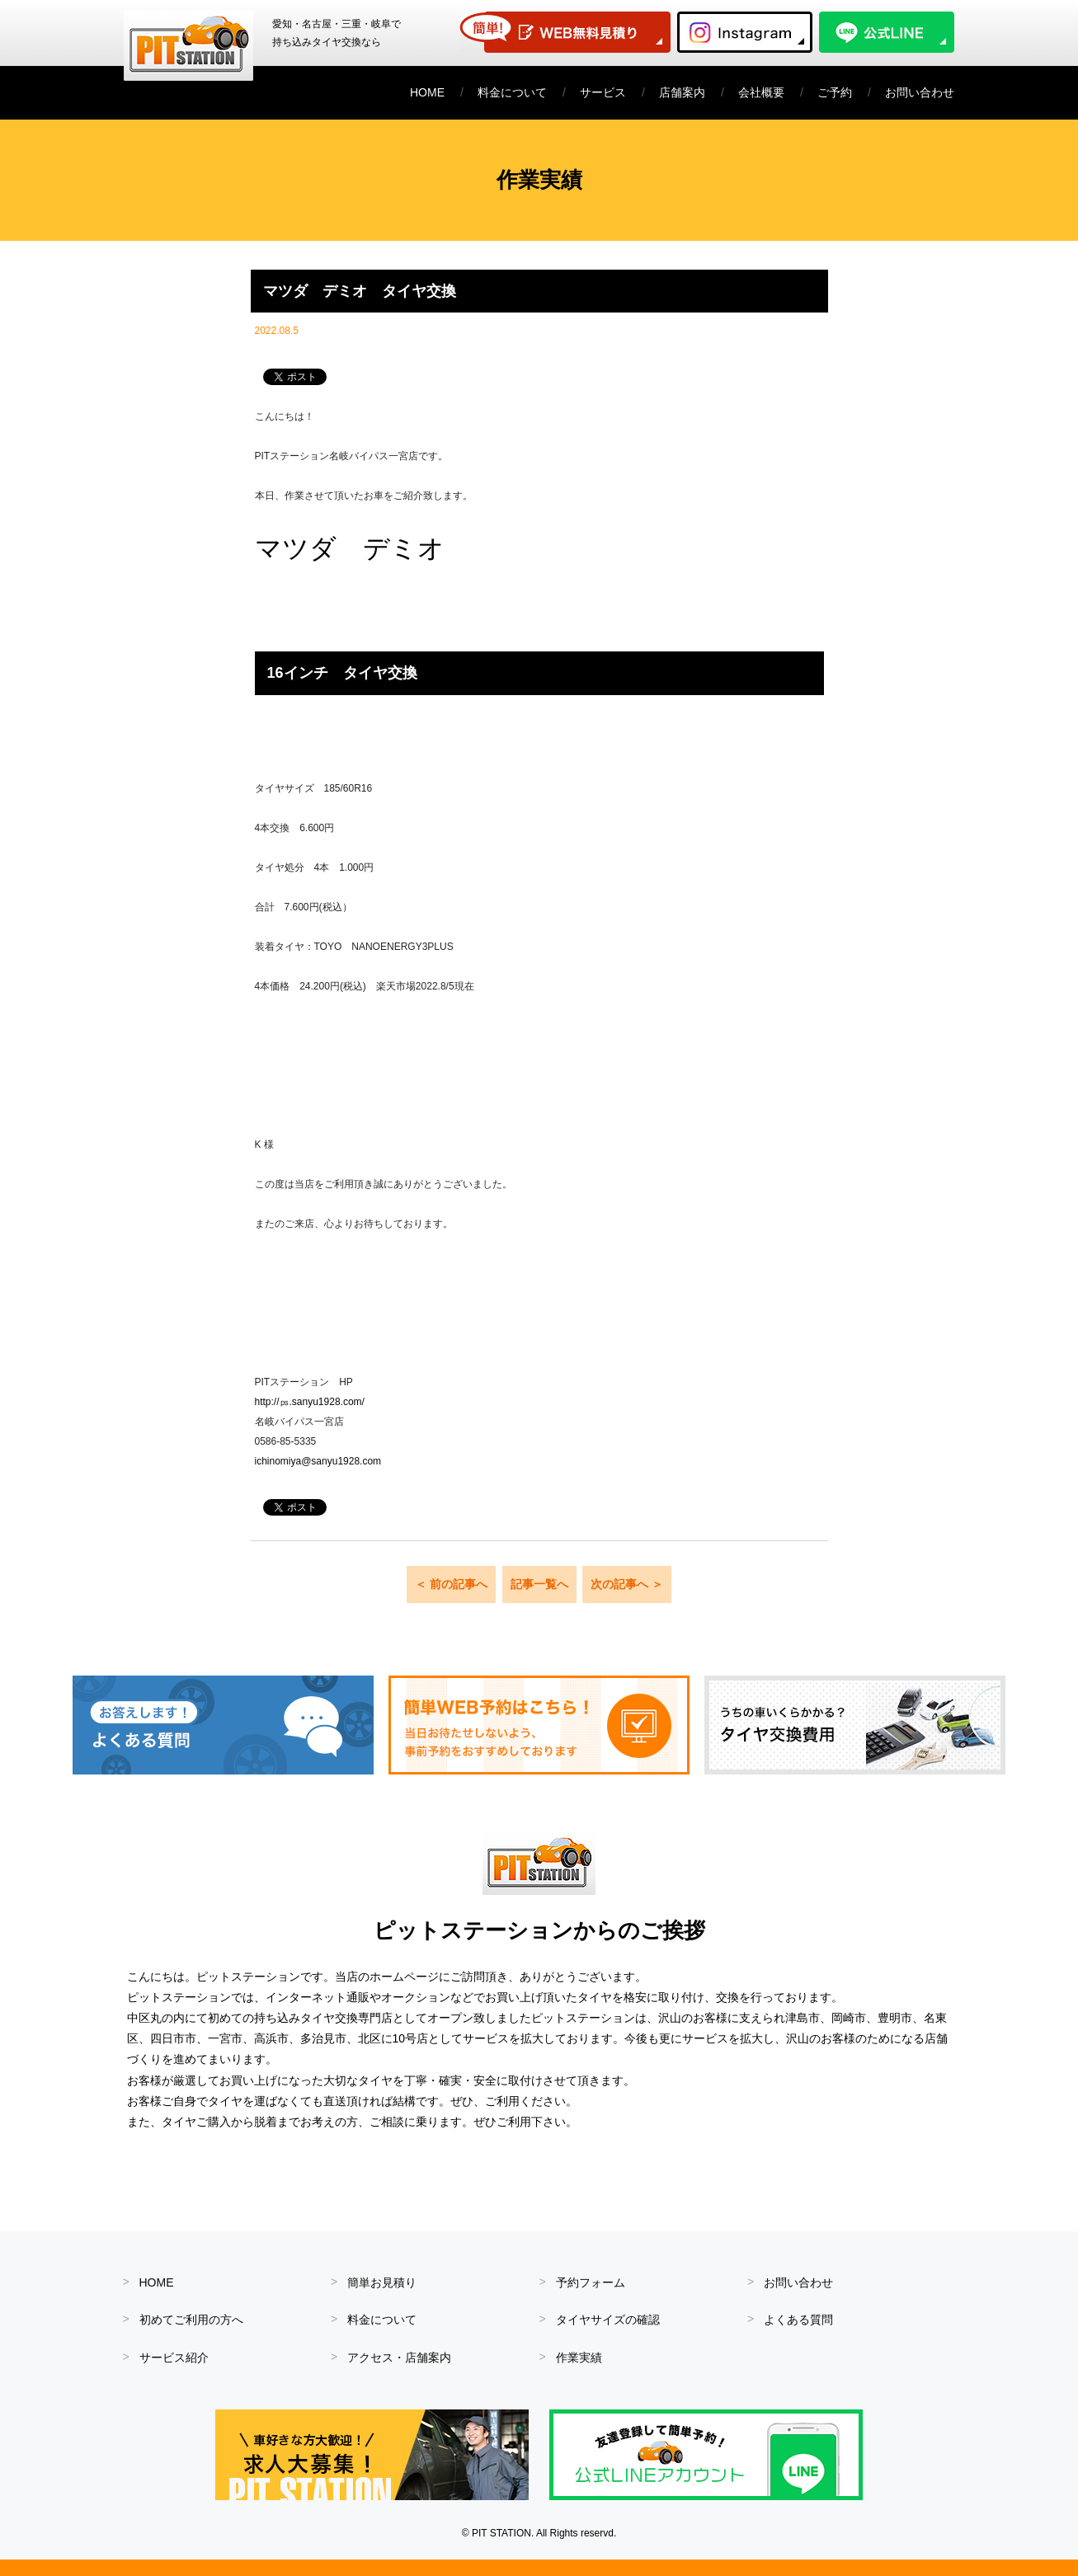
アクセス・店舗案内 (399, 2357)
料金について (512, 92)
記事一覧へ (539, 1584)
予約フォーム (590, 2282)
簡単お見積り (382, 2282)
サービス (603, 92)
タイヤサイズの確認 (608, 2319)
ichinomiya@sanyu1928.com (318, 1461)
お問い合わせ (919, 92)
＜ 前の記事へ (451, 1584)
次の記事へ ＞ (627, 1584)
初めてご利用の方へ (191, 2319)
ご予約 (834, 92)
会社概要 (761, 92)
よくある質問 (798, 2319)
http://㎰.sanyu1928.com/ (310, 1402)
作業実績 (579, 2357)
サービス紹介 (174, 2357)
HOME (427, 92)
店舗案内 (682, 92)
